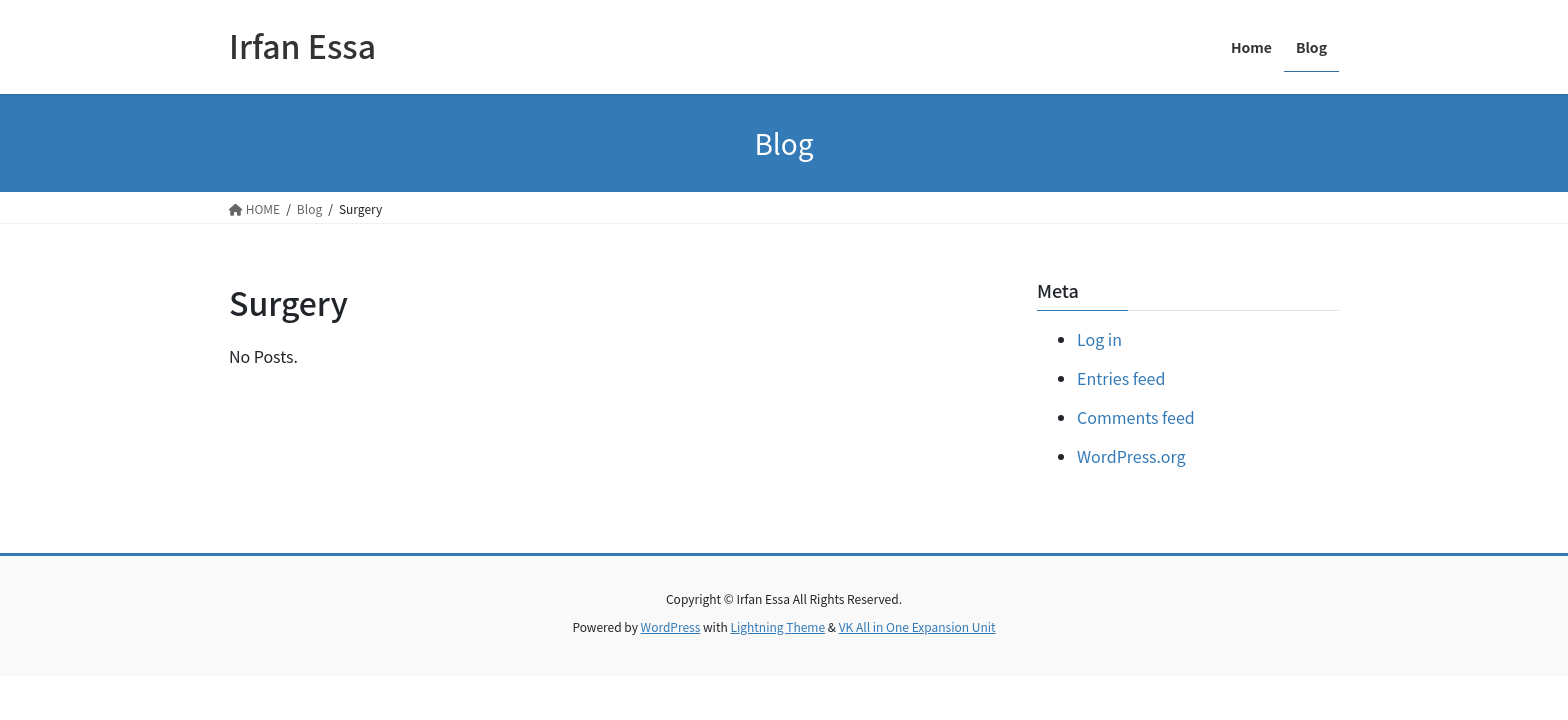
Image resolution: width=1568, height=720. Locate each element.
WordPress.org (1131, 456)
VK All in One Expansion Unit (917, 626)
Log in (1099, 339)
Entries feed (1121, 378)
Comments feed (1136, 417)
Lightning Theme (777, 626)
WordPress (671, 626)
